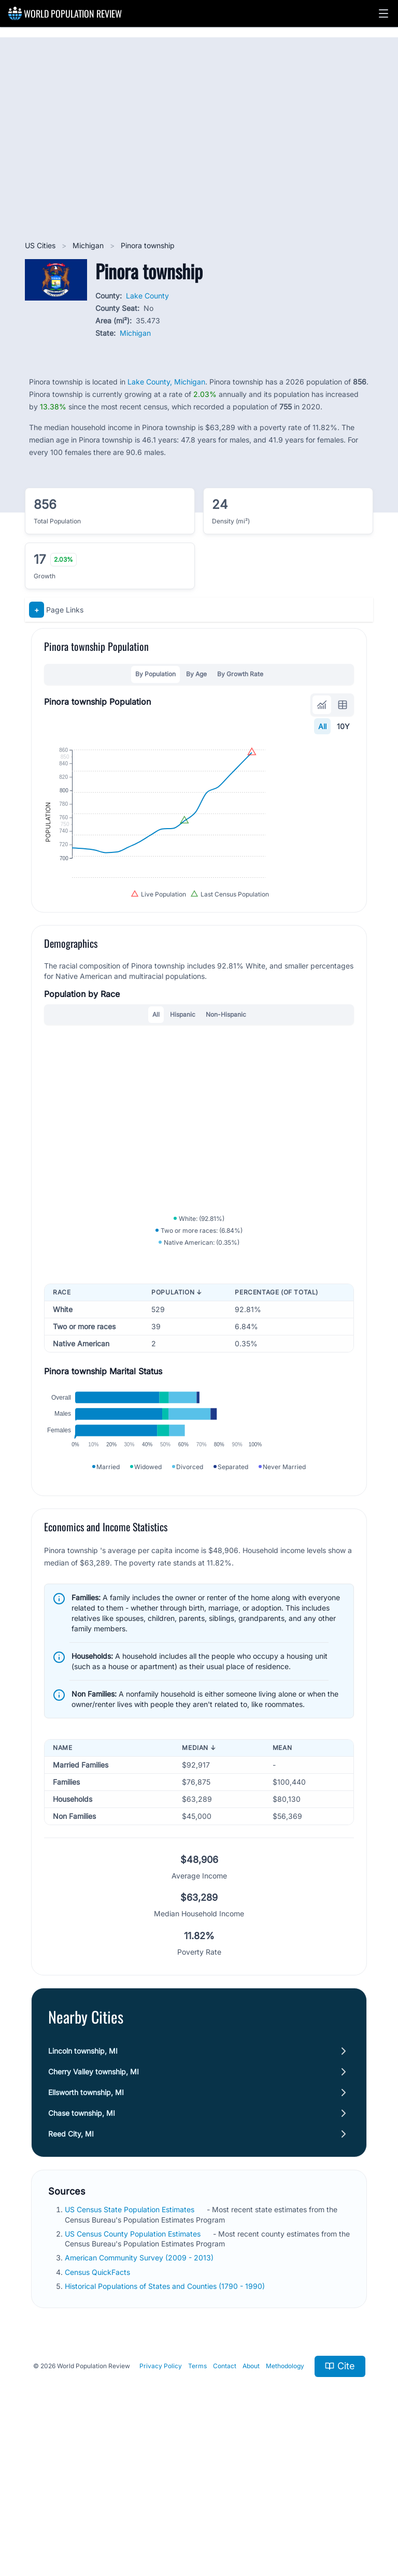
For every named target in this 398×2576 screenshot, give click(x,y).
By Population (155, 674)
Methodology (285, 2499)
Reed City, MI (71, 2266)
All (322, 726)
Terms (197, 2499)
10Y (343, 726)
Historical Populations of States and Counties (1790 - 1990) (166, 2418)
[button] (383, 13)
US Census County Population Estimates (134, 2366)
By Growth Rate (240, 674)
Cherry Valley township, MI (93, 2204)
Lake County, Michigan (166, 381)
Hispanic (182, 1076)
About (251, 2499)
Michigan (89, 245)
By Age (196, 674)
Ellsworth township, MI (86, 2225)
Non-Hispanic (226, 1076)
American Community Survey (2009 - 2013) (140, 2390)
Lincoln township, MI (83, 2184)
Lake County (147, 295)
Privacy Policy (160, 2499)
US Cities (41, 245)
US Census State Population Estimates (130, 2342)
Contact (224, 2499)
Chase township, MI (81, 2246)
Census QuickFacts (98, 2404)
